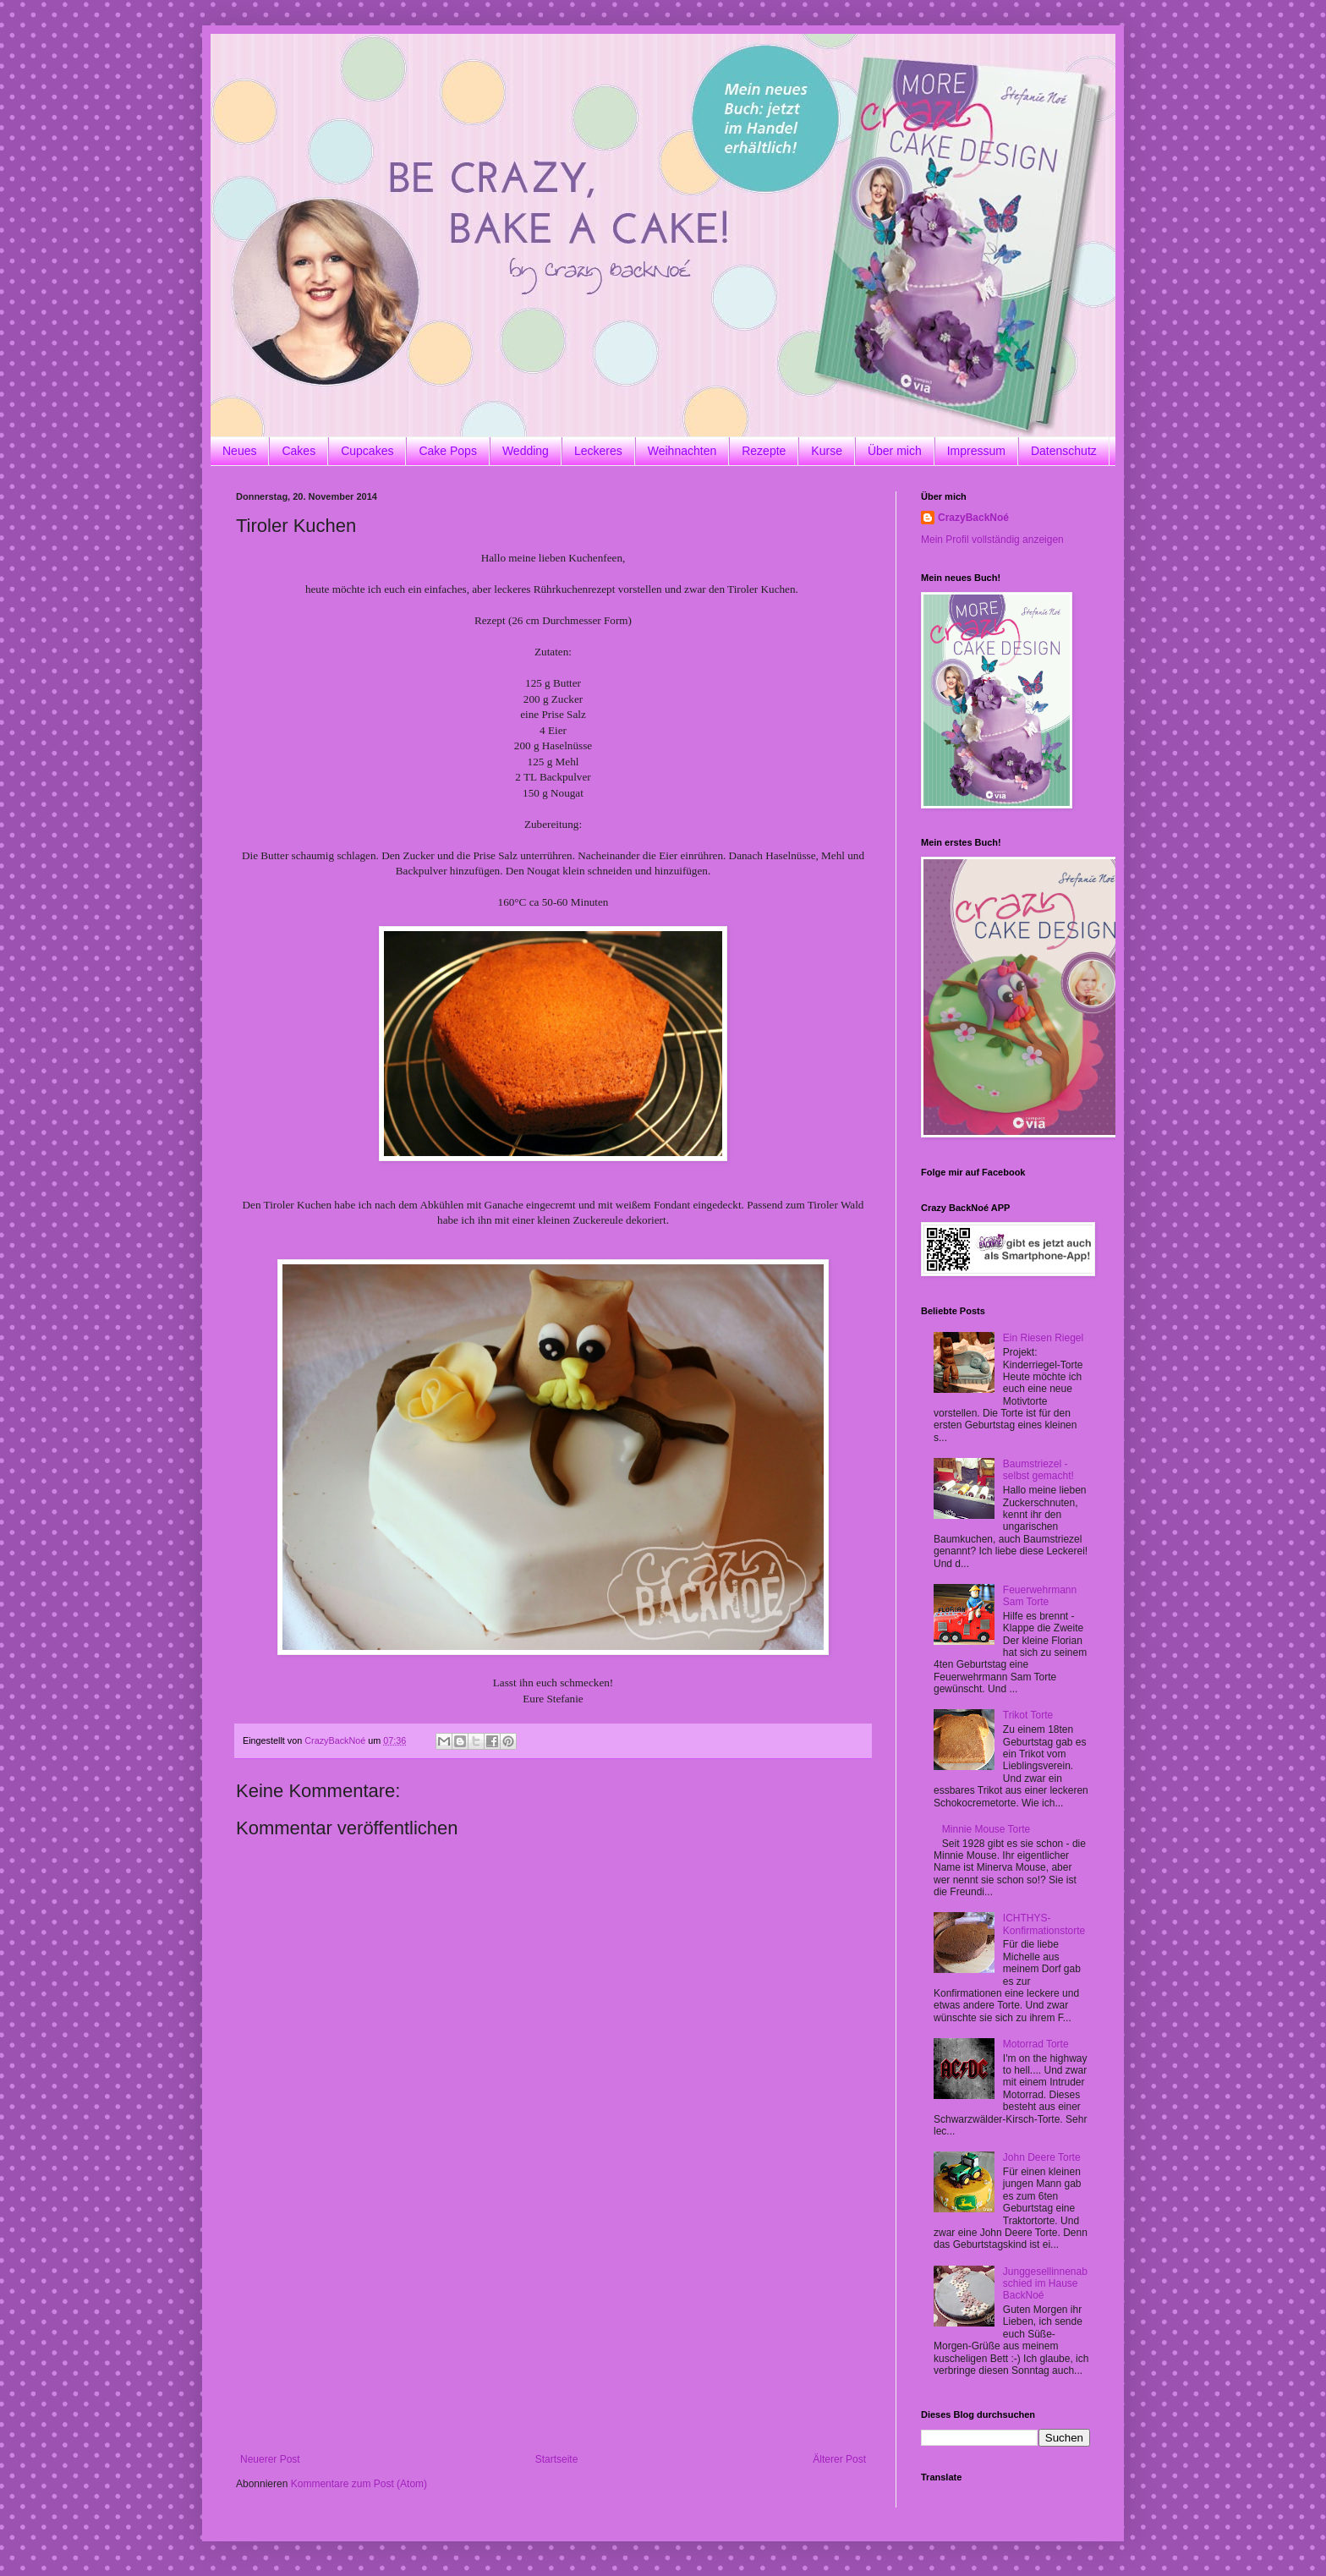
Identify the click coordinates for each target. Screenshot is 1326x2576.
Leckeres (598, 451)
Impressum (976, 451)
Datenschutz (1064, 451)
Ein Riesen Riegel (1043, 1338)
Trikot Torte (1028, 1715)
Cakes (298, 451)
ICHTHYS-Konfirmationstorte (1044, 1924)
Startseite (556, 2459)
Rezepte (764, 451)
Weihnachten (682, 451)
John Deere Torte (1042, 2157)
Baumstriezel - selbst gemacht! (1038, 1470)
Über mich (895, 451)
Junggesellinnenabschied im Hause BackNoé (1045, 2284)
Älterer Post (839, 2459)
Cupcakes (367, 451)
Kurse (826, 451)
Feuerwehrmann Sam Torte (1040, 1596)
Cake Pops (447, 451)
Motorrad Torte (1036, 2044)
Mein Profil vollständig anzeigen (992, 539)
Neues (239, 451)
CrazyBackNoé (973, 517)
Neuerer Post (270, 2459)
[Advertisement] (553, 2326)
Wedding (525, 451)
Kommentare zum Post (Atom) (359, 2484)
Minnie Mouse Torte (986, 1829)
